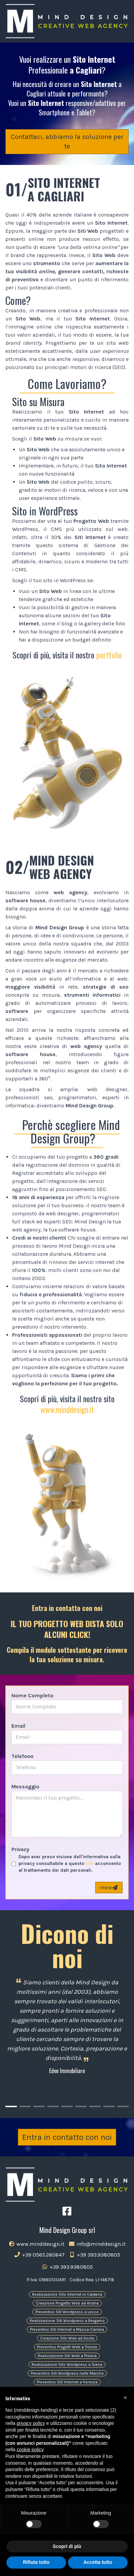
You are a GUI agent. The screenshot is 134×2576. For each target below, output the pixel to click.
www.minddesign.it (67, 1409)
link (90, 1863)
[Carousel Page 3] (39, 2106)
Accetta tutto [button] (97, 2562)
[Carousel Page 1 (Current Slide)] (11, 2106)
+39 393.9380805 (94, 2255)
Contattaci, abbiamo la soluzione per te (67, 141)
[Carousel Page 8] (109, 2106)
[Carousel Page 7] (95, 2106)
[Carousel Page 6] (81, 2106)
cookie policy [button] (29, 2449)
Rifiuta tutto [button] (36, 2562)
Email (18, 1726)
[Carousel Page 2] (25, 2106)
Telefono (22, 1756)
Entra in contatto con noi (67, 2137)
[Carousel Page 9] (123, 2106)
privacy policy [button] (30, 2423)
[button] (125, 2397)
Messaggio (25, 1786)
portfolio (109, 655)
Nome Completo (32, 1695)
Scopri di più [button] (67, 2546)
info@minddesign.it (97, 2244)
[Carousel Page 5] (67, 2106)
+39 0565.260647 (39, 2255)
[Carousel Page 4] (53, 2106)
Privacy (20, 1849)
